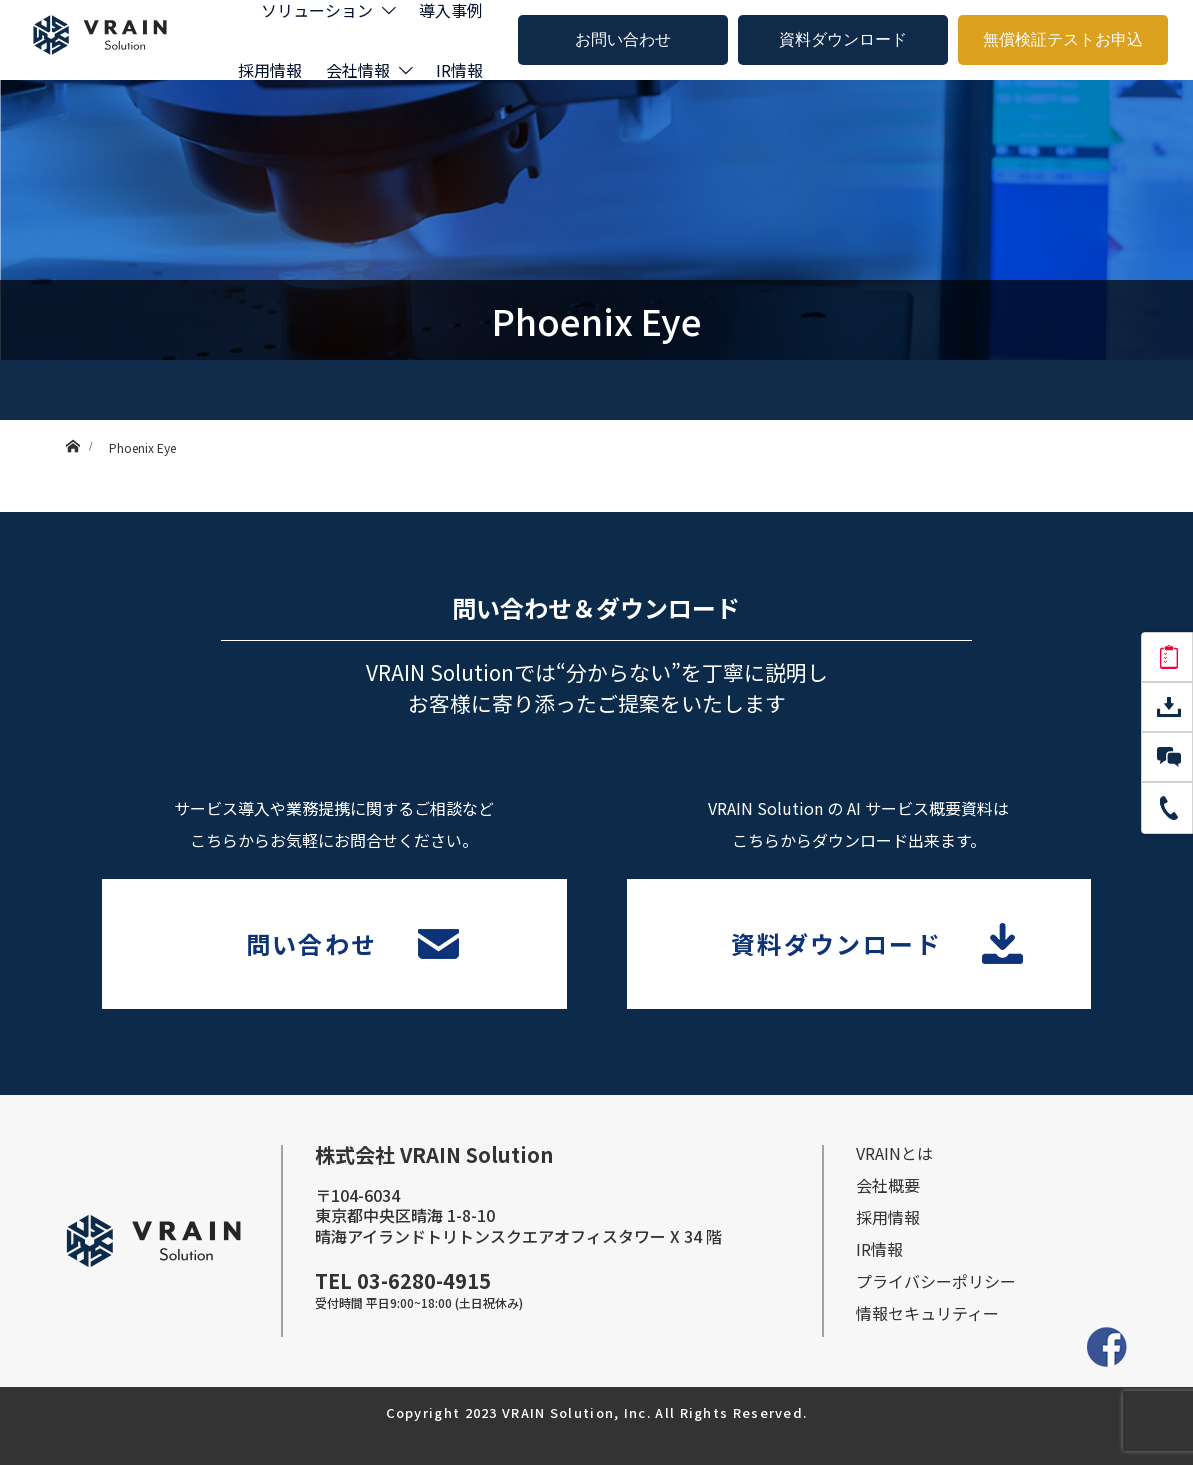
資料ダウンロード (843, 39)
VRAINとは (894, 1153)
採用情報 (270, 70)
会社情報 (358, 70)
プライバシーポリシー (936, 1281)
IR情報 (459, 70)
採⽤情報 (888, 1217)
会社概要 (888, 1185)
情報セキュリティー (927, 1313)
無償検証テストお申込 (1063, 39)
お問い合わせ (623, 39)
